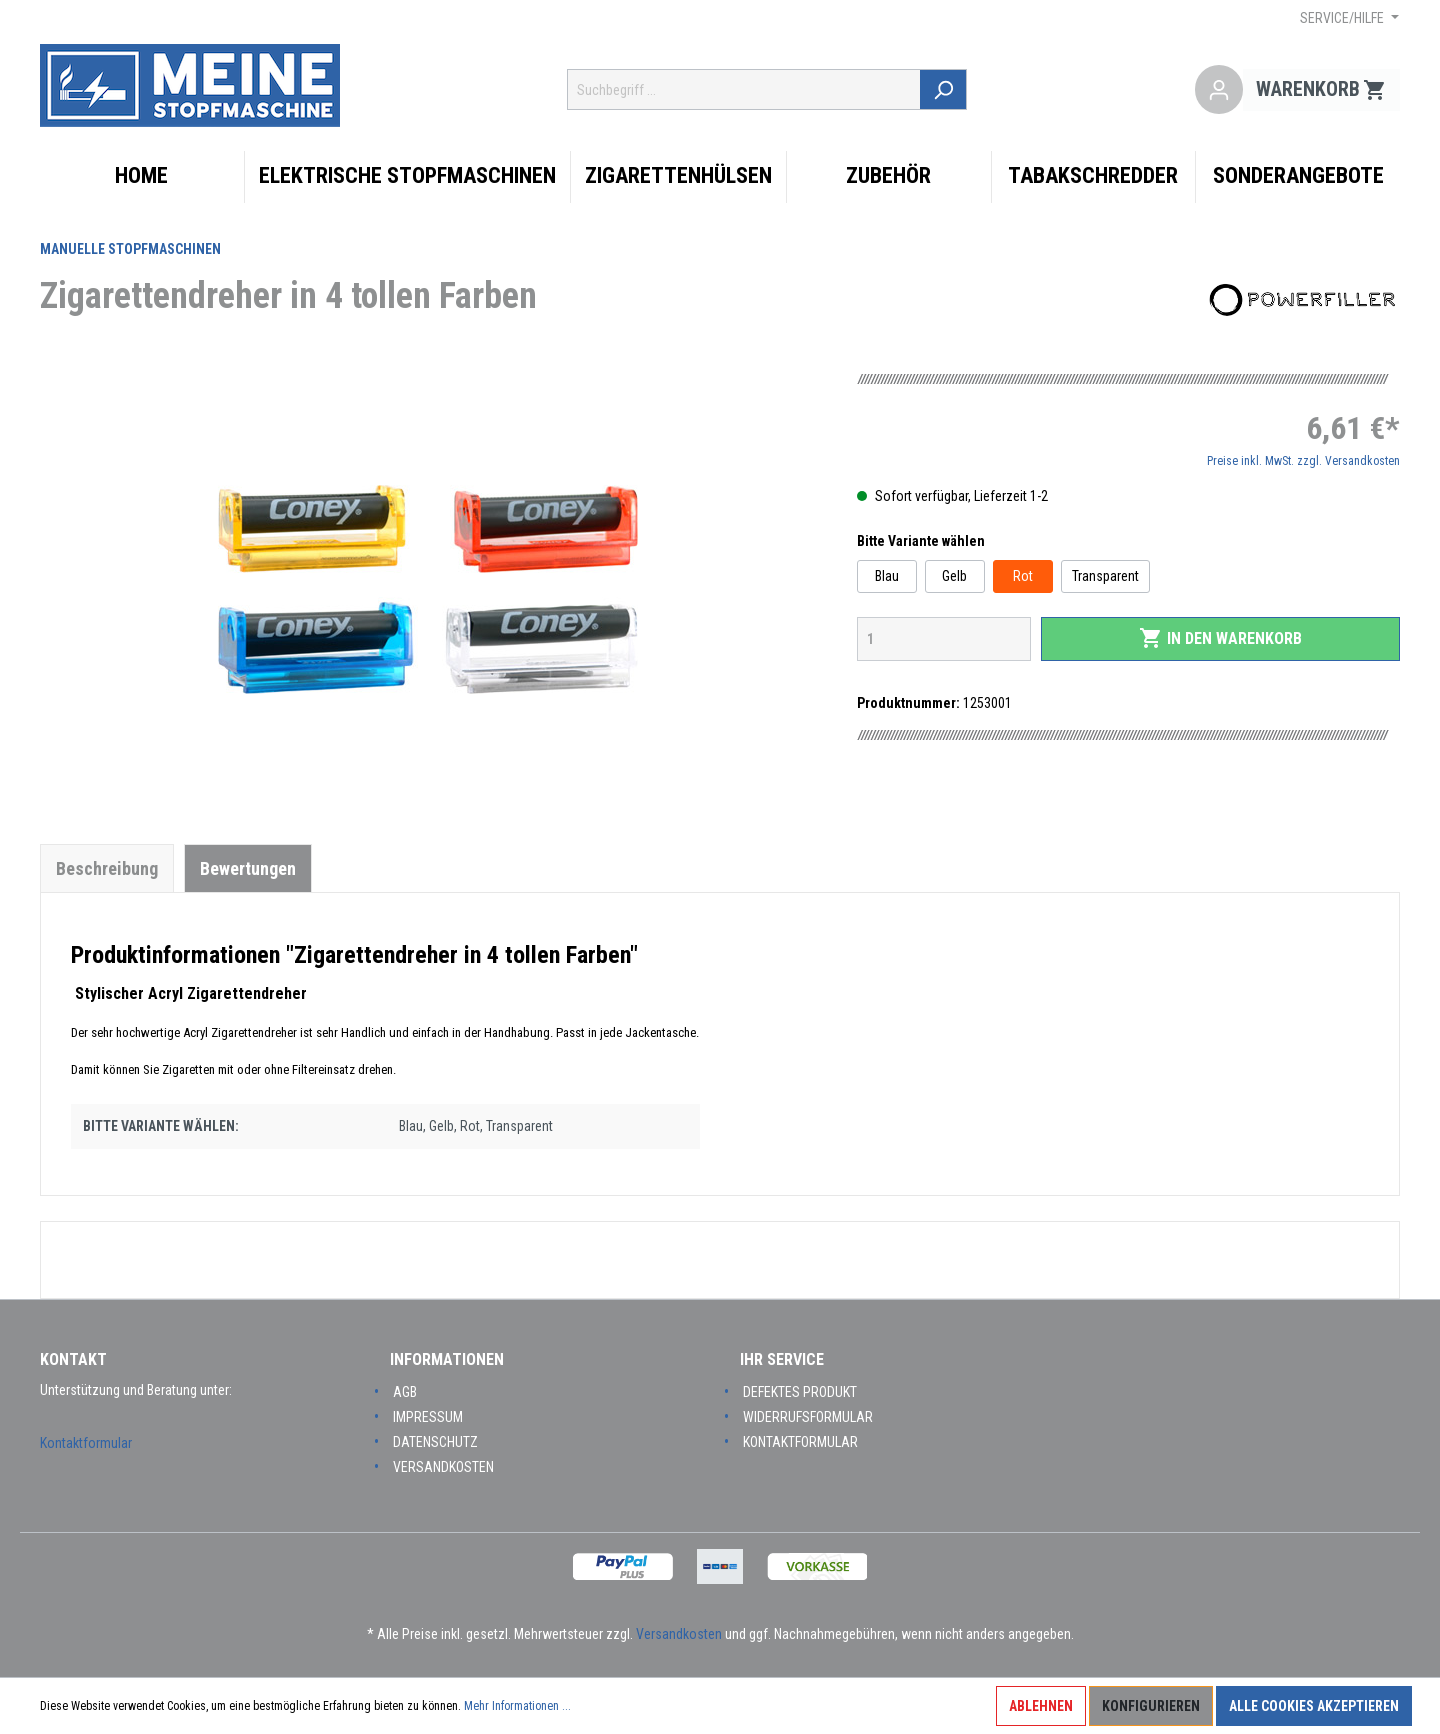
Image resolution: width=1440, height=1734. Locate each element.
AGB (405, 1392)
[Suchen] (944, 89)
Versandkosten (443, 1467)
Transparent (1105, 576)
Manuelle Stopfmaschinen (130, 249)
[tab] (107, 868)
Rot (1023, 576)
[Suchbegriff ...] (745, 89)
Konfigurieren (1151, 1706)
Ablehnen (1041, 1706)
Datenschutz (435, 1442)
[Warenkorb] (1321, 90)
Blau (887, 576)
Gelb (954, 576)
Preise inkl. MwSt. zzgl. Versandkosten (1303, 461)
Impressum (428, 1417)
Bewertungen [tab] (248, 868)
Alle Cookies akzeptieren (1314, 1706)
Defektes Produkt (800, 1392)
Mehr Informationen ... (517, 1706)
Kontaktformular (86, 1443)
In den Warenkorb (1220, 638)
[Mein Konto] (1219, 90)
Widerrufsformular (808, 1417)
